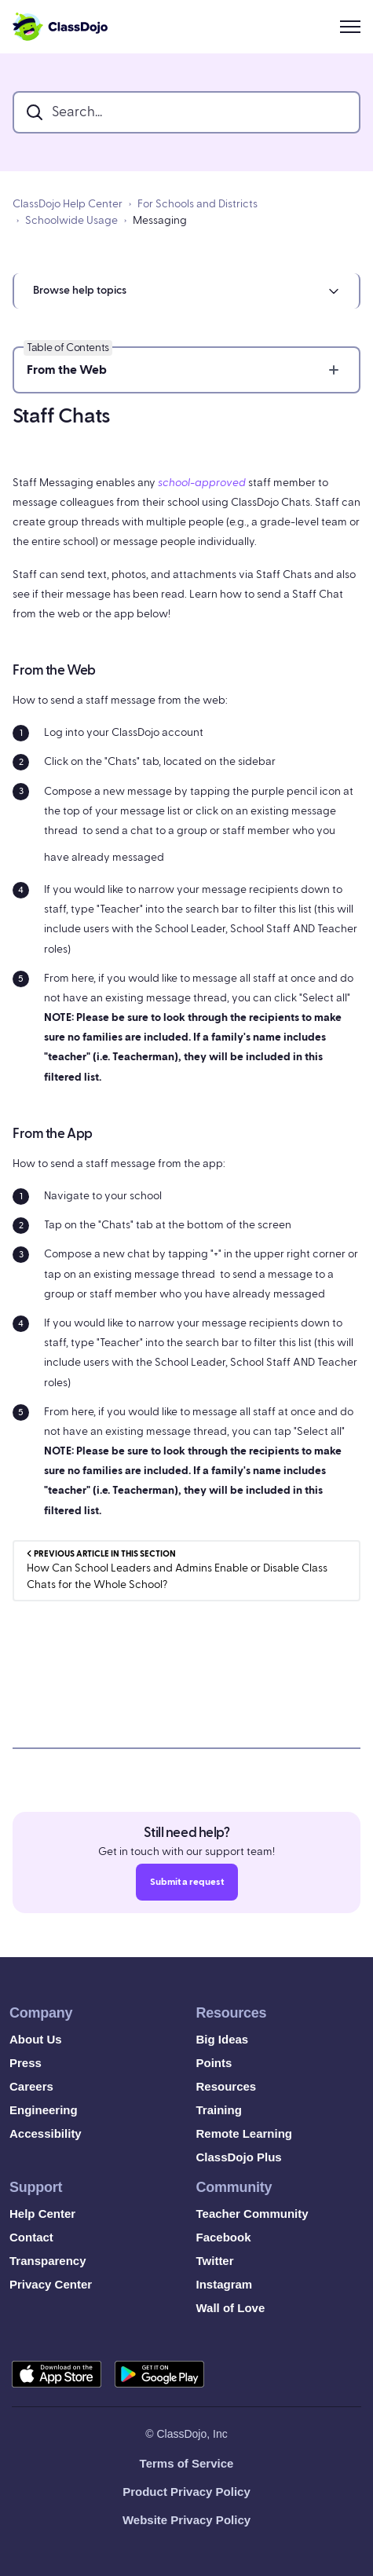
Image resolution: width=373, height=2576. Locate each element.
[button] (186, 291)
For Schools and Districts (197, 204)
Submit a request (187, 1886)
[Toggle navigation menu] (350, 26)
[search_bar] (186, 112)
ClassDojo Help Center (68, 204)
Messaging (160, 220)
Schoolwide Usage (71, 220)
